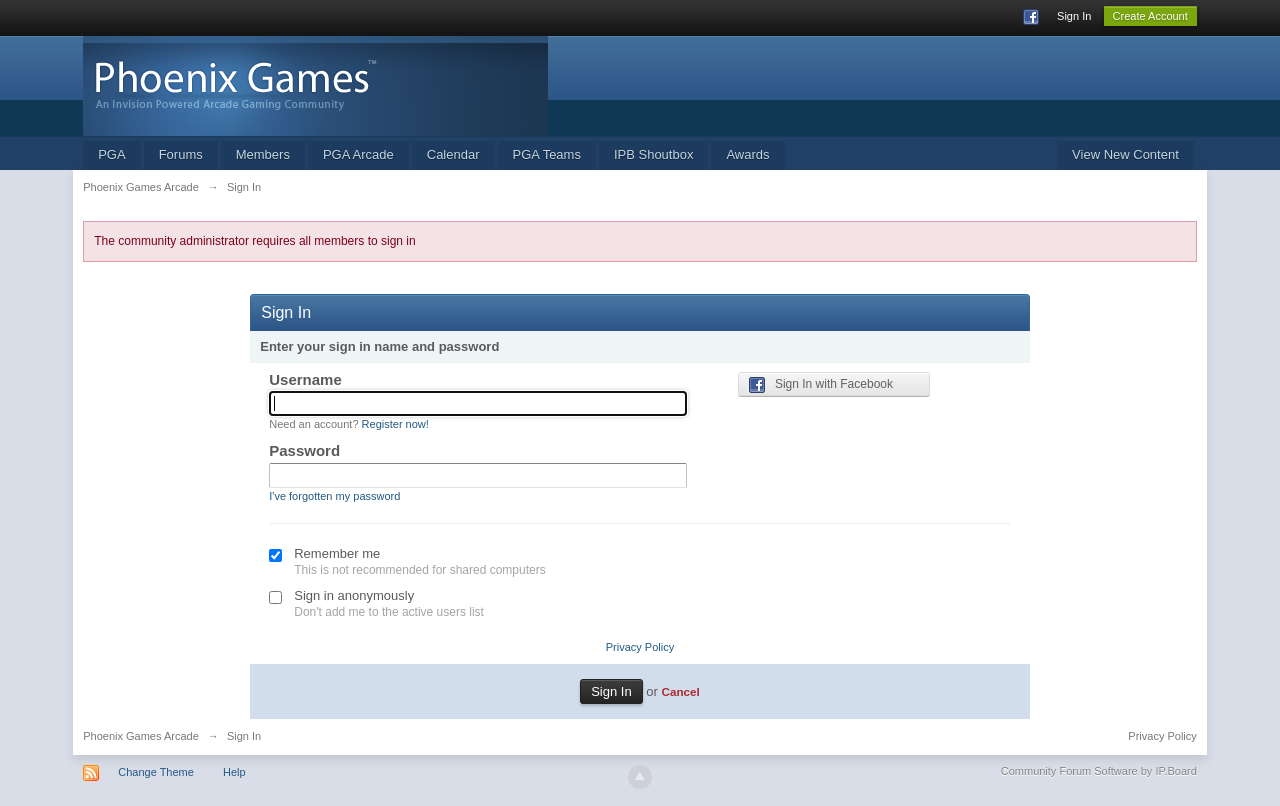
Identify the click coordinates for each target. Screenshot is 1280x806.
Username (305, 379)
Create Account (1150, 16)
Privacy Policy (640, 647)
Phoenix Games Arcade (141, 736)
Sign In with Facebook (821, 385)
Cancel (680, 691)
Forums (181, 154)
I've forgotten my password (334, 496)
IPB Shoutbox (654, 154)
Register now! (395, 424)
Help (234, 772)
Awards (747, 154)
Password (304, 450)
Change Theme (156, 772)
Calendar (453, 154)
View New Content (1125, 154)
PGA (111, 154)
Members (263, 154)
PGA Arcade (358, 154)
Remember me (337, 553)
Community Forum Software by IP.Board (1099, 771)
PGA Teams (547, 154)
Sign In (1074, 16)
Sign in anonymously (354, 595)
